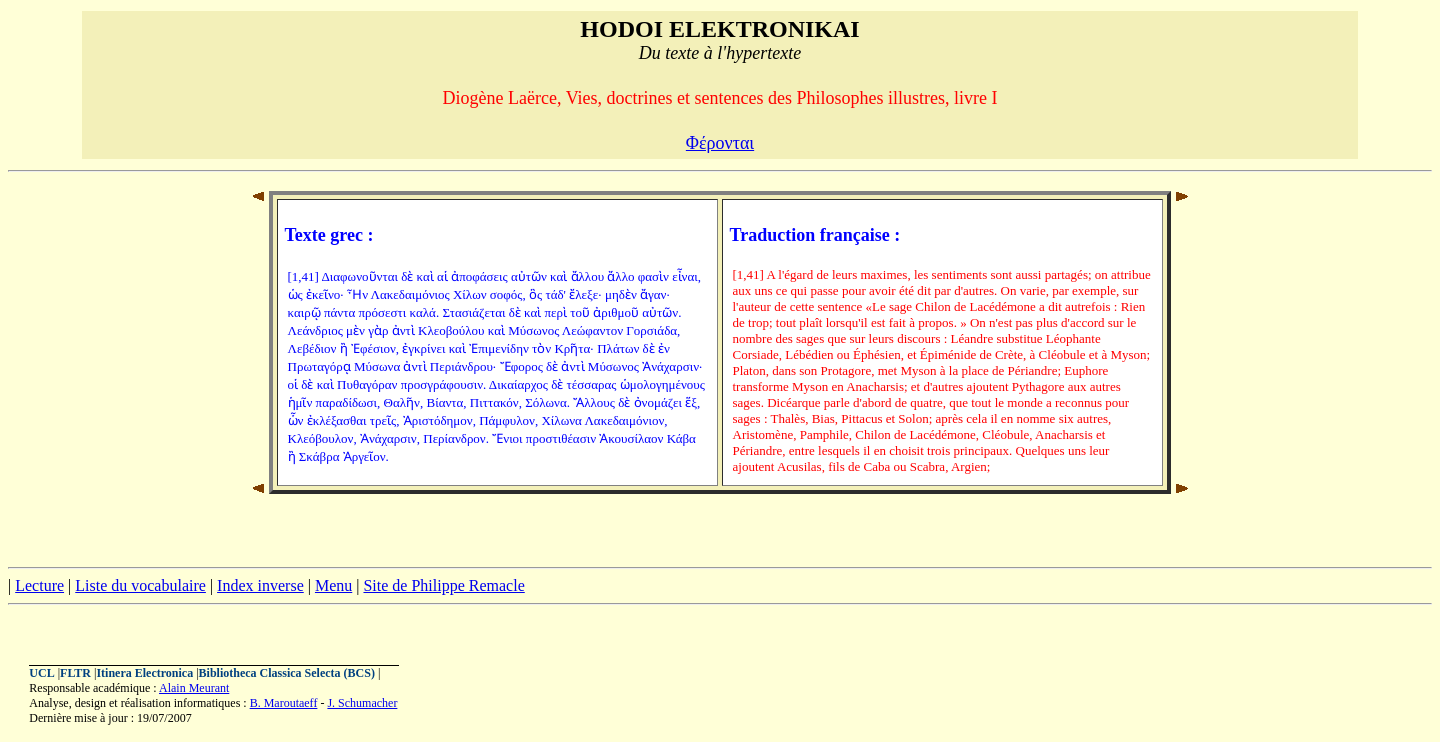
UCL (41, 673)
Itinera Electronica (144, 673)
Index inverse (260, 585)
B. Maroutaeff (284, 703)
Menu (333, 585)
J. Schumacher (362, 703)
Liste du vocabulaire (140, 585)
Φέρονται (720, 143)
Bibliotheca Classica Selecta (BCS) (287, 673)
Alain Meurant (194, 688)
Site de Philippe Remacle (443, 585)
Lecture (39, 585)
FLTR (75, 673)
